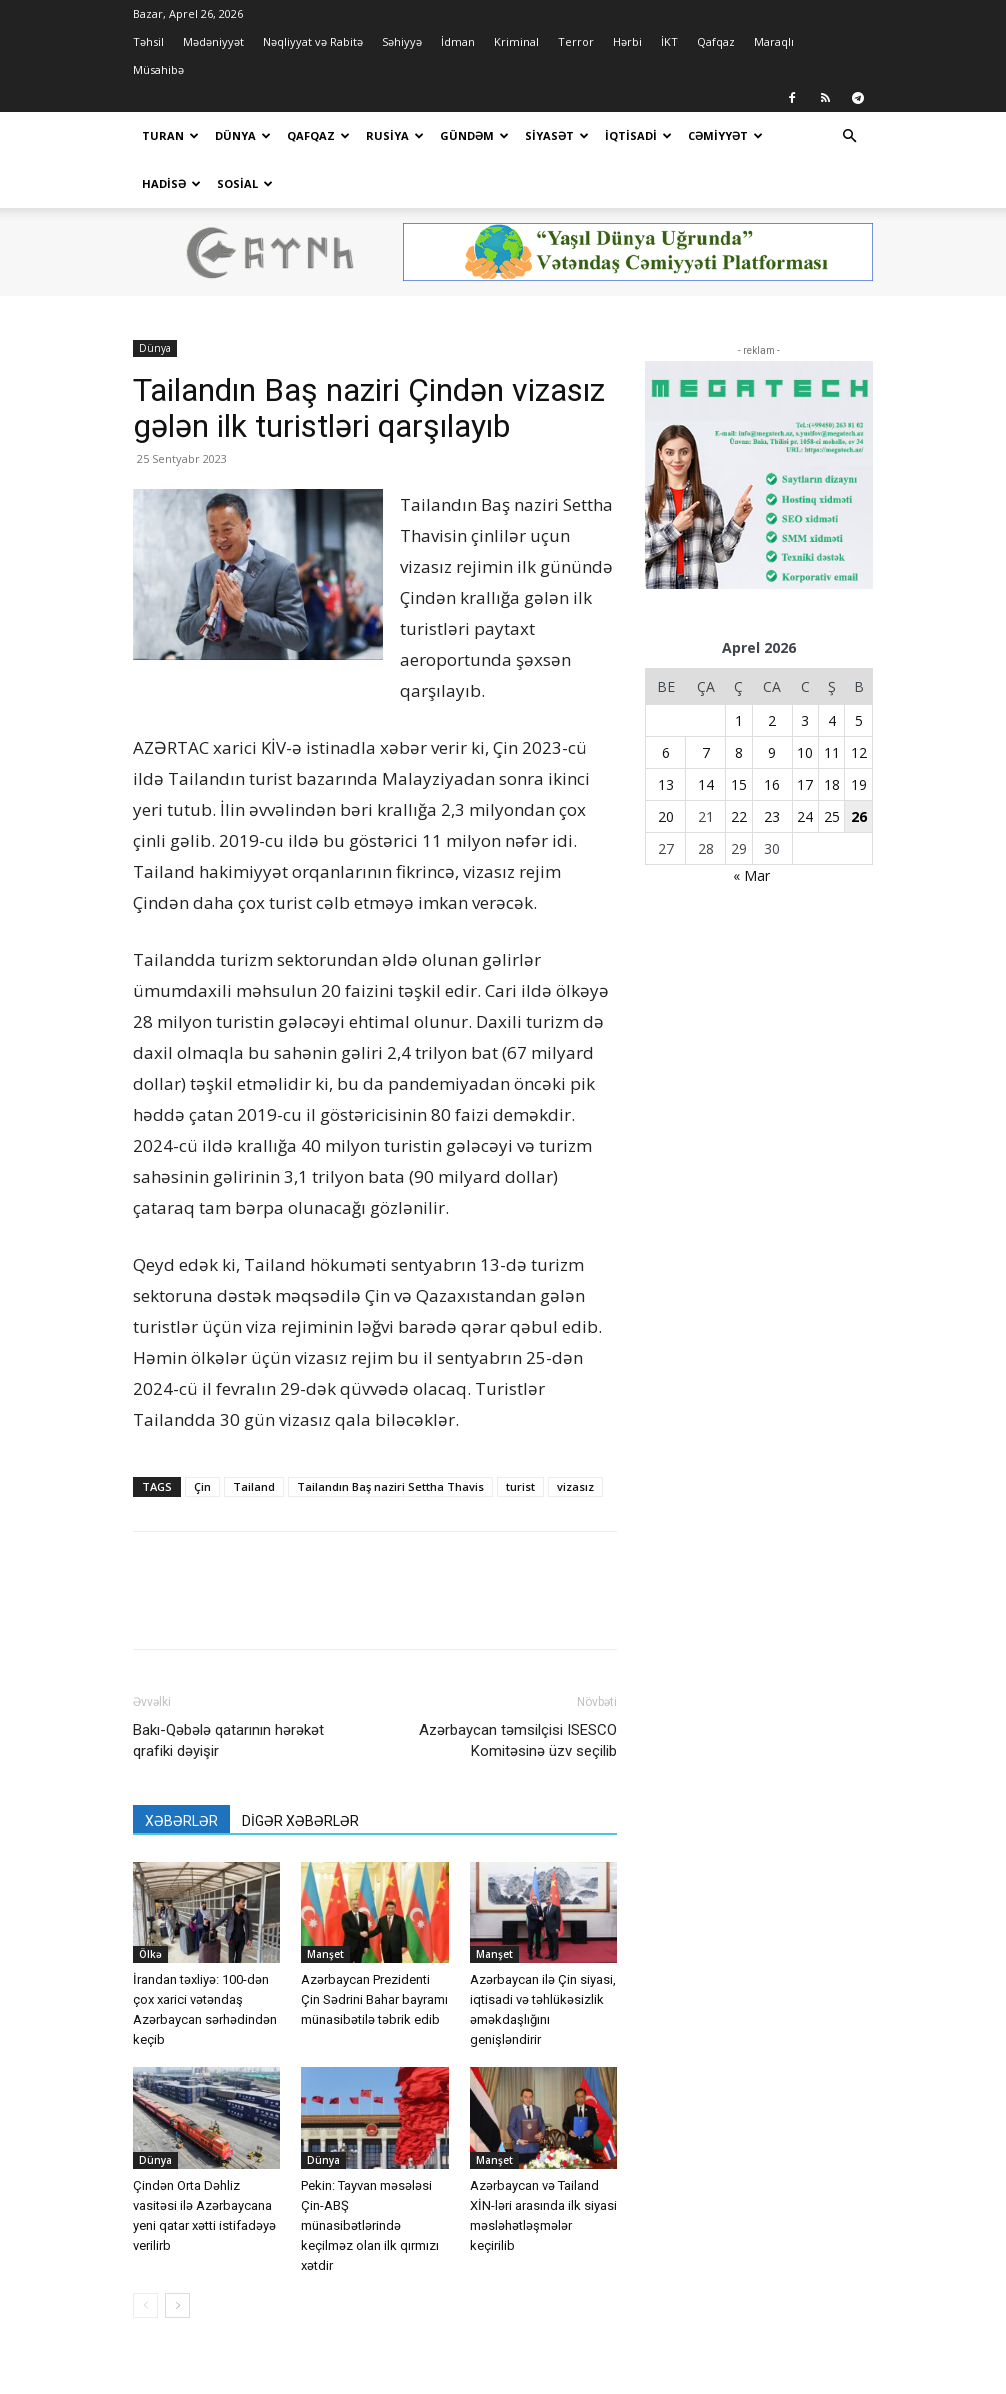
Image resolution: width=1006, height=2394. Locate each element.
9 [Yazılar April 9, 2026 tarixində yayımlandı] (772, 752)
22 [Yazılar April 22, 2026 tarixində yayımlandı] (739, 816)
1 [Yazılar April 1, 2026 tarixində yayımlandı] (739, 720)
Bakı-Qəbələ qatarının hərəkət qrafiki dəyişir (228, 1740)
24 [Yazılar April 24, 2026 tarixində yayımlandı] (805, 816)
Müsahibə (158, 69)
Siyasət (557, 135)
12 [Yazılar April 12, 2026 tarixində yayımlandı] (859, 752)
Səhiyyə (402, 41)
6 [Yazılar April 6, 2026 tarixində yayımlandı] (666, 752)
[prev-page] (145, 2305)
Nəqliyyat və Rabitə (313, 41)
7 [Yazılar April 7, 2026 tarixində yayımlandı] (706, 752)
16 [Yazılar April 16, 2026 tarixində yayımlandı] (772, 784)
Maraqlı (774, 41)
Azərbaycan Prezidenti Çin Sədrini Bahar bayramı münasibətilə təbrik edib (374, 1999)
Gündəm (474, 135)
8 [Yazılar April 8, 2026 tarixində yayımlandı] (739, 752)
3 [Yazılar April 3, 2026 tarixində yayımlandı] (805, 720)
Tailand (254, 1486)
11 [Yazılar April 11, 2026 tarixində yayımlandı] (832, 752)
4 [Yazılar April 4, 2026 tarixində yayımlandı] (832, 720)
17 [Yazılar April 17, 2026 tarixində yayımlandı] (805, 784)
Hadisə (171, 183)
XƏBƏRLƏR (181, 1821)
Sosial (245, 183)
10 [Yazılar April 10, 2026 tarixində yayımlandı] (805, 752)
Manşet (325, 1954)
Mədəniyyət (213, 41)
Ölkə (150, 1954)
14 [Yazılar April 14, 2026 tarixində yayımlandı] (706, 784)
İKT (669, 41)
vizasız (575, 1486)
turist (520, 1486)
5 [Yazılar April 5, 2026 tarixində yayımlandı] (859, 720)
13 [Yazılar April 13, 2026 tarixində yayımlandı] (666, 784)
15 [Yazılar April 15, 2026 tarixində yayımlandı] (739, 784)
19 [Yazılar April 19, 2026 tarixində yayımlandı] (859, 784)
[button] (849, 136)
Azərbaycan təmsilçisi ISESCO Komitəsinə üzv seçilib (518, 1740)
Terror (576, 41)
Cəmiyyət (725, 135)
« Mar (751, 875)
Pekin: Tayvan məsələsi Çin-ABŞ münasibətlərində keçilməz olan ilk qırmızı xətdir (370, 2225)
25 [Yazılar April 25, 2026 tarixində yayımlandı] (832, 816)
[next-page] (177, 2305)
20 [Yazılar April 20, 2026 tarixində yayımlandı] (666, 816)
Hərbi (627, 41)
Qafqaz (716, 41)
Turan (170, 135)
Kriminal (516, 41)
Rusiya (395, 135)
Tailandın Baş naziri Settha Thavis (390, 1486)
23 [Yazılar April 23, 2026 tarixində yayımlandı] (772, 816)
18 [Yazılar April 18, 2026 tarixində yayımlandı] (832, 784)
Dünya (243, 135)
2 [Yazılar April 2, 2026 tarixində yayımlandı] (772, 720)
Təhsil (148, 41)
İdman (458, 41)
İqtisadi (638, 135)
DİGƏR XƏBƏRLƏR (300, 1821)
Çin (202, 1486)
